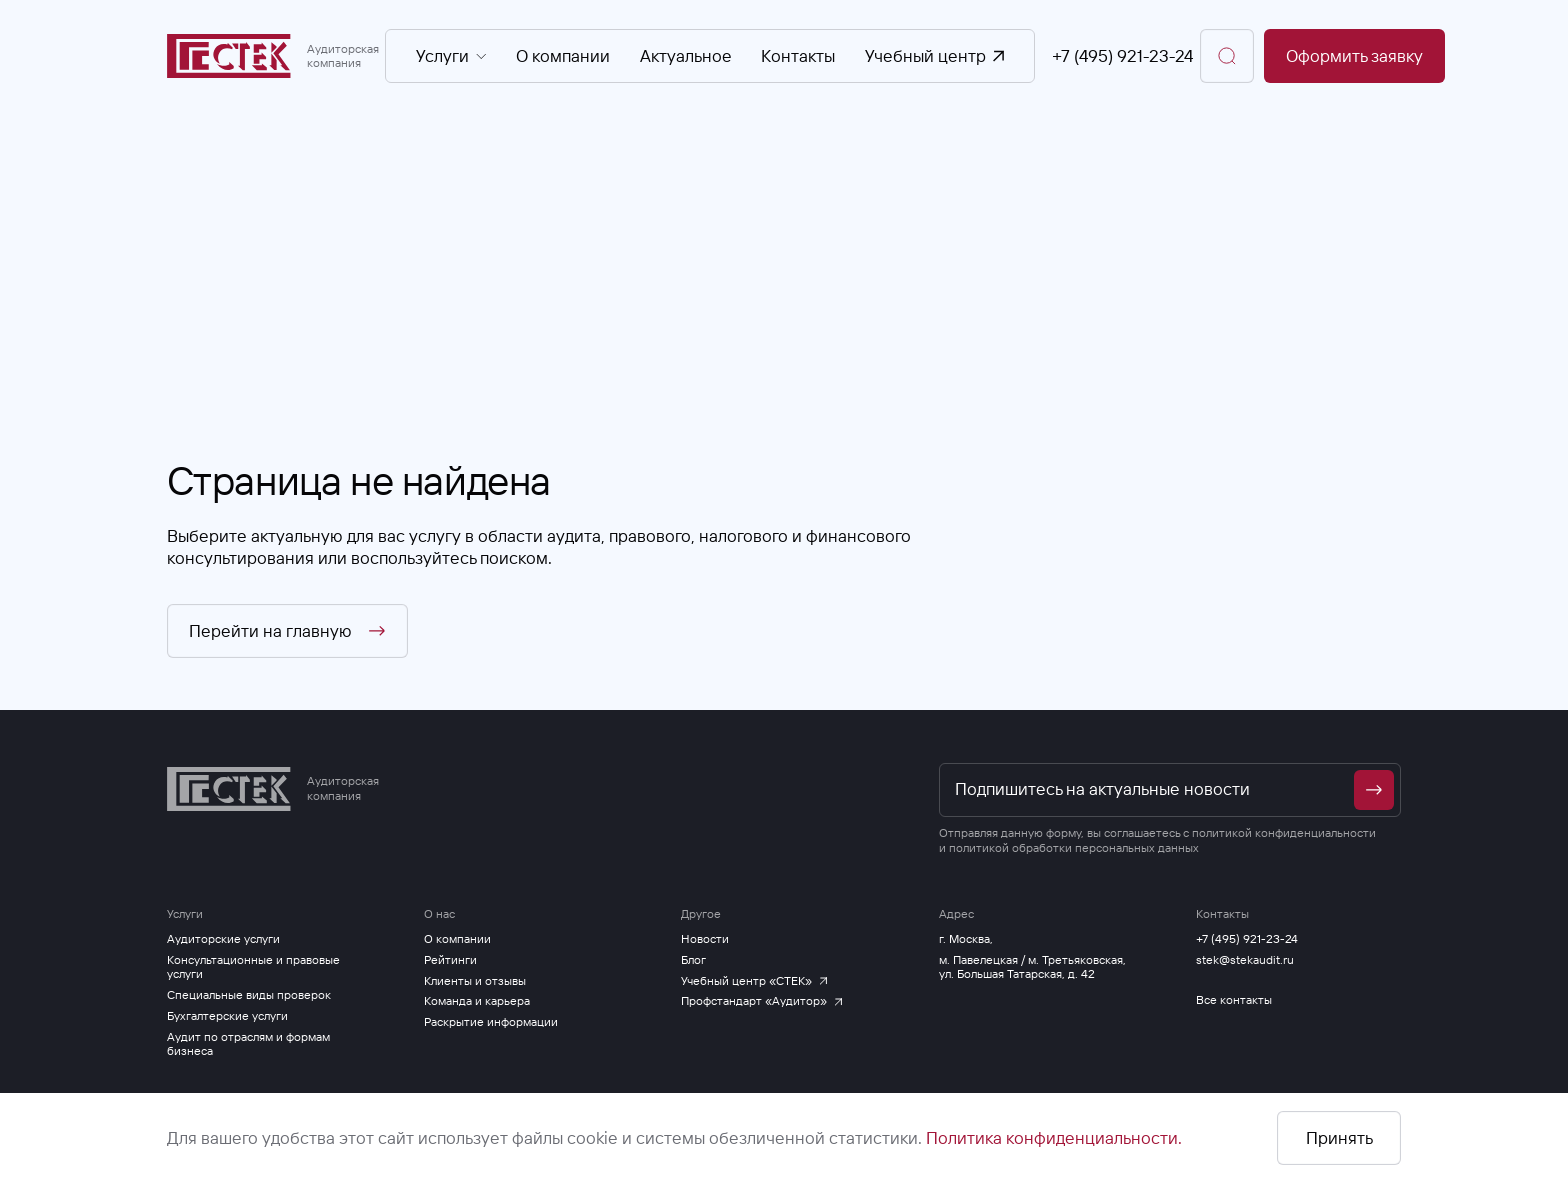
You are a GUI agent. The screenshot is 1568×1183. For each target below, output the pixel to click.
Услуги (452, 56)
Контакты (798, 56)
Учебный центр (935, 56)
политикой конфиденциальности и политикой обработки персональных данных (1157, 839)
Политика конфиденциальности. (1054, 1137)
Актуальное (686, 56)
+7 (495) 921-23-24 (1122, 56)
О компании (563, 56)
